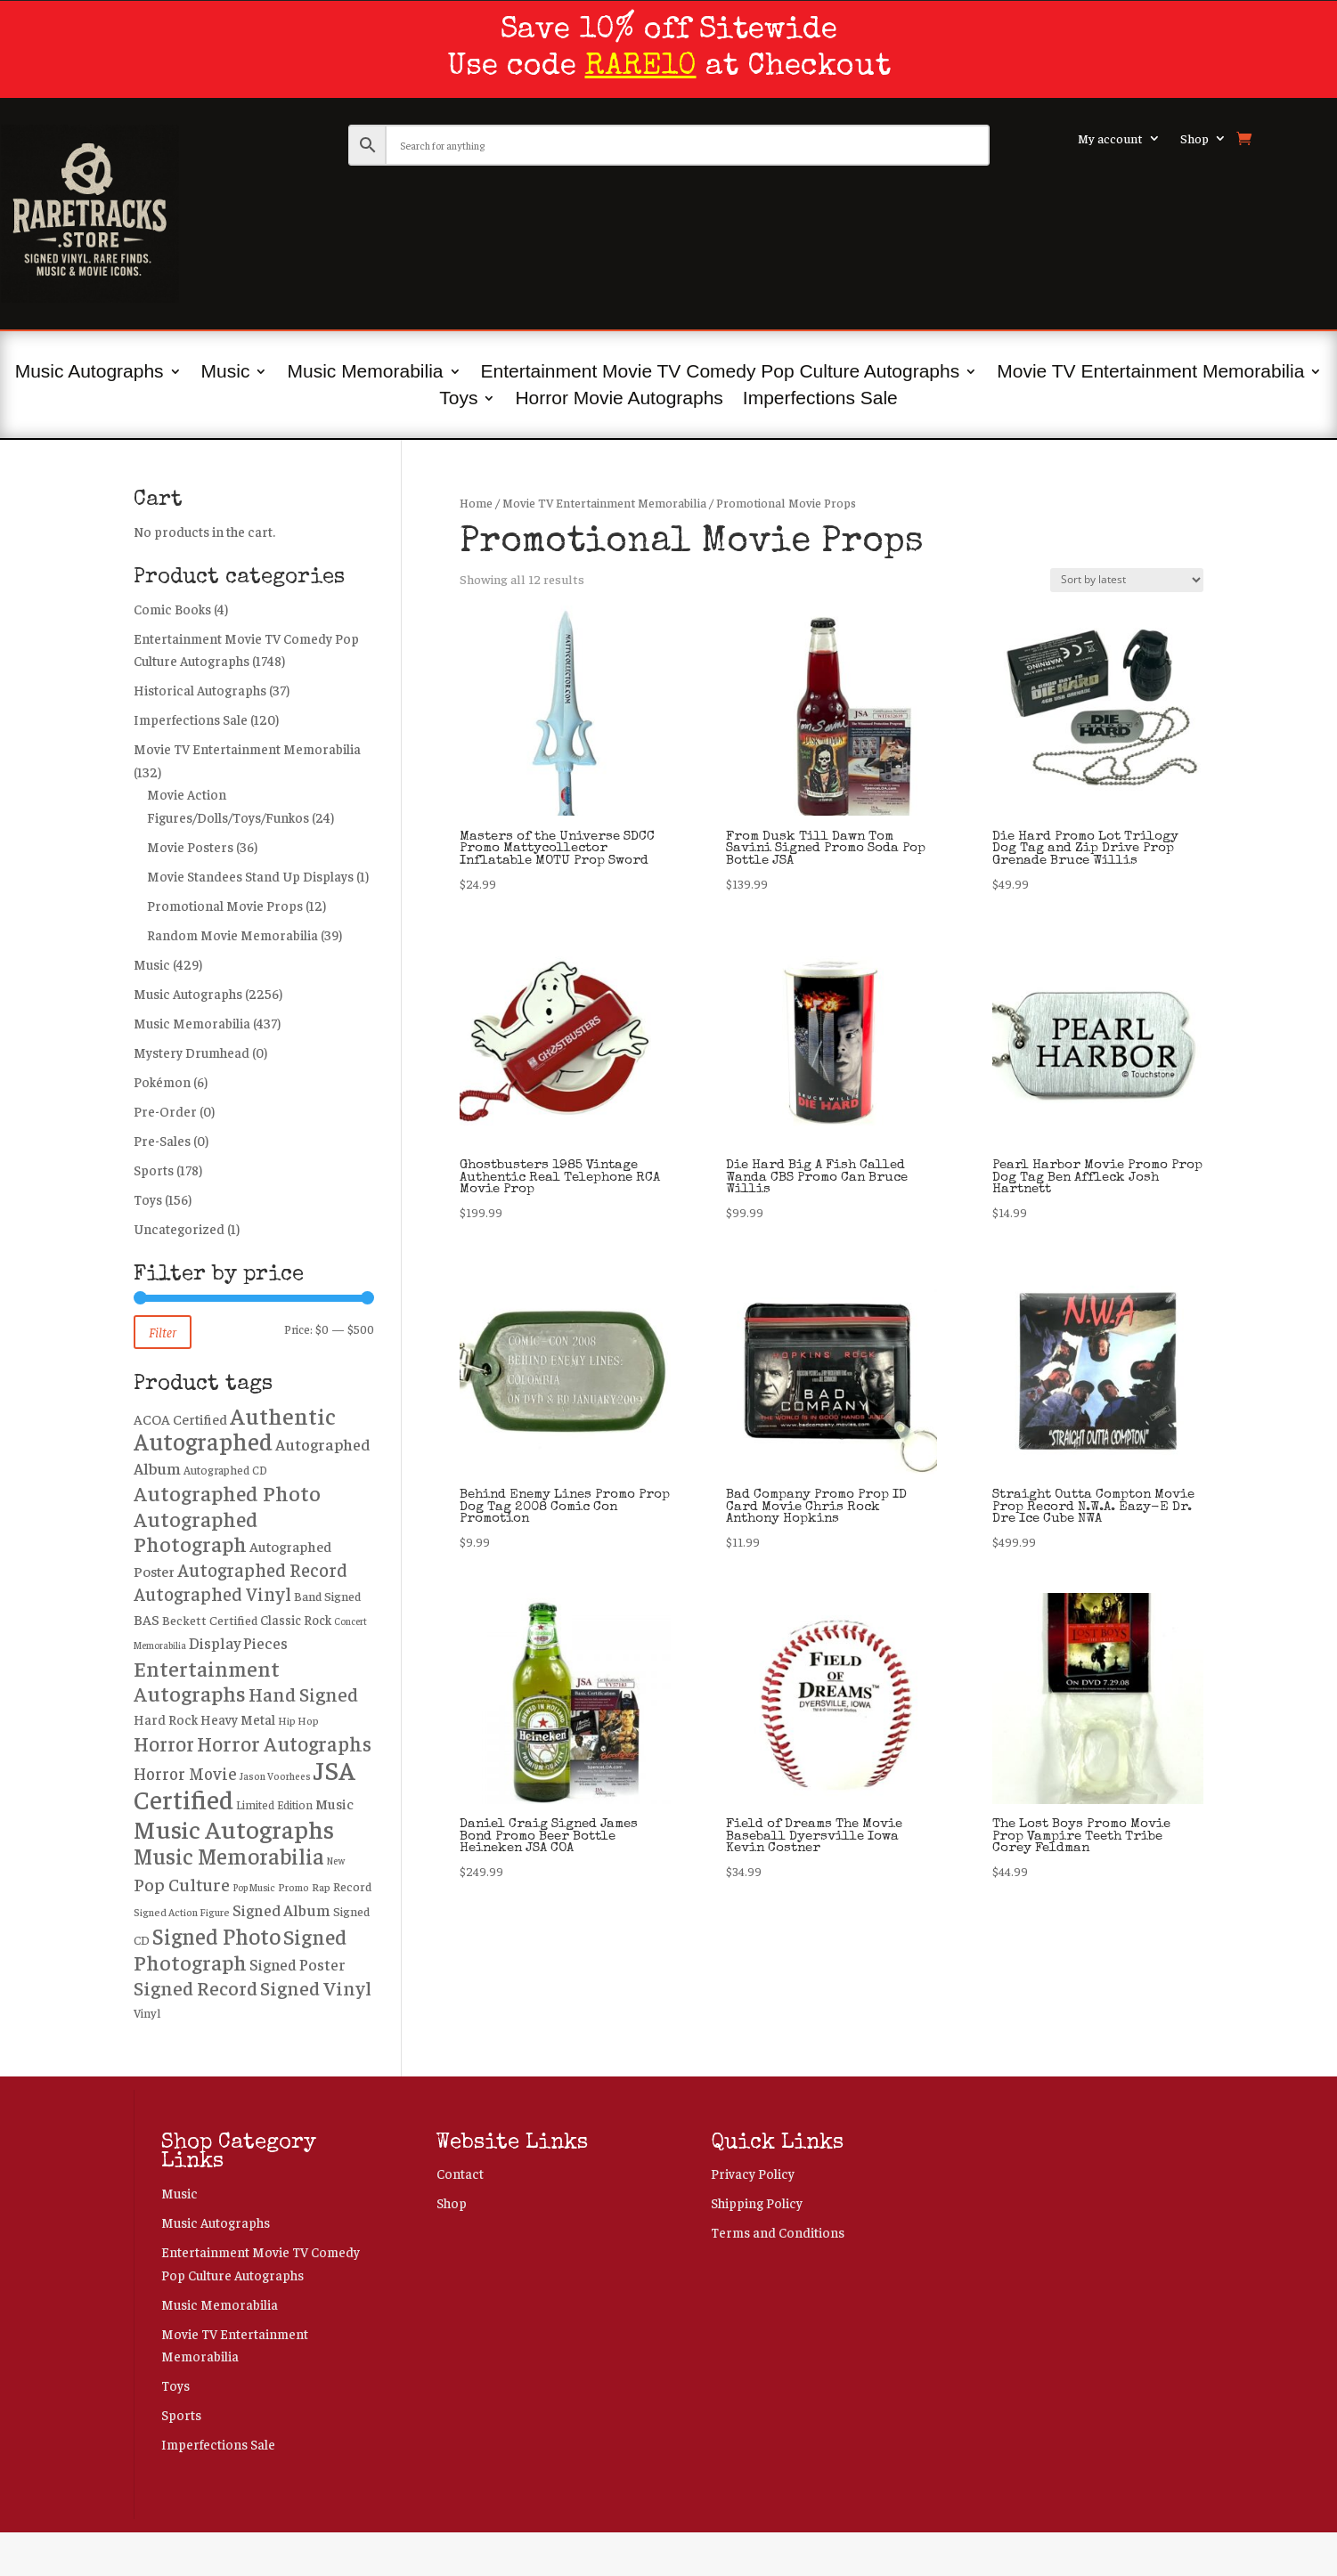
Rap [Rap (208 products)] (321, 1887)
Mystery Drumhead (191, 1052)
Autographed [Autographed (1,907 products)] (203, 1441)
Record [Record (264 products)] (352, 1886)
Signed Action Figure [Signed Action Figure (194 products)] (182, 1912)
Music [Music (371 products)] (334, 1803)
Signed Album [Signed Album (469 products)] (281, 1909)
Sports (154, 1169)
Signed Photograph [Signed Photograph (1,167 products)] (240, 1949)
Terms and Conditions (777, 2231)
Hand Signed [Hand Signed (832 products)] (303, 1693)
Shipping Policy (757, 2202)
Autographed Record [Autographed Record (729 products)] (262, 1569)
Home (476, 502)
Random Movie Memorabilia (232, 934)
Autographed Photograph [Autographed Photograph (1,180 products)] (195, 1531)
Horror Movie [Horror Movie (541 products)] (185, 1773)
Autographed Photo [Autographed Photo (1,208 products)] (227, 1492)
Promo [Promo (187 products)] (293, 1887)
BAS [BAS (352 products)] (146, 1619)
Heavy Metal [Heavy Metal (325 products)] (237, 1719)
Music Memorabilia (365, 373)
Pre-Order (165, 1110)
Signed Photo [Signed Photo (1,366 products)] (216, 1935)
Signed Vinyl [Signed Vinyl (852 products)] (315, 1987)
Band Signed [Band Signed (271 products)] (327, 1596)
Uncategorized (179, 1228)
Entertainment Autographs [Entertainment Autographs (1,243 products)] (207, 1680)
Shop (1194, 139)
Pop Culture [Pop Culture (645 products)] (182, 1884)
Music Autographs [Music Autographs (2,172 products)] (234, 1828)
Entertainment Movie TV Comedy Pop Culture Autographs (720, 373)
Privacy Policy (753, 2173)
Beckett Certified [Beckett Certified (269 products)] (209, 1620)
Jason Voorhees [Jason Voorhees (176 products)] (275, 1775)
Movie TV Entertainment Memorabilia (1150, 373)
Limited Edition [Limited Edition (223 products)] (274, 1805)
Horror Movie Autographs (618, 400)
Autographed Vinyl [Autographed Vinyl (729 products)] (212, 1593)
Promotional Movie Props (225, 905)
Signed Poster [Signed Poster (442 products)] (297, 1964)
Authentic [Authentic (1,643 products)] (283, 1415)
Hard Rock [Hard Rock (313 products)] (166, 1719)
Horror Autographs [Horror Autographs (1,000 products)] (284, 1743)
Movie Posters (190, 846)
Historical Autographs (200, 689)
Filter (162, 1331)
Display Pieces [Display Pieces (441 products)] (238, 1643)
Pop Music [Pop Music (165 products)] (253, 1887)
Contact (460, 2173)
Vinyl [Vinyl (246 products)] (147, 2012)
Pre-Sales (162, 1140)
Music (225, 373)
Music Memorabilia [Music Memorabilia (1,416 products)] (229, 1855)
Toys (458, 400)
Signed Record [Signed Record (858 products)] (195, 1987)
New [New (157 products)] (336, 1860)
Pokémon (162, 1081)
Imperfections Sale (820, 400)
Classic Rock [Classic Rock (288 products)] (295, 1620)
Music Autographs (89, 373)
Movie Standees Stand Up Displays (250, 875)
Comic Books (172, 608)
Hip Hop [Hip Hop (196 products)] (298, 1720)
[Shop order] (1126, 580)
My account (1110, 139)
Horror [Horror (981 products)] (164, 1743)
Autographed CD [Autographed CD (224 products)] (225, 1470)
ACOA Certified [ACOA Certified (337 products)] (180, 1418)
